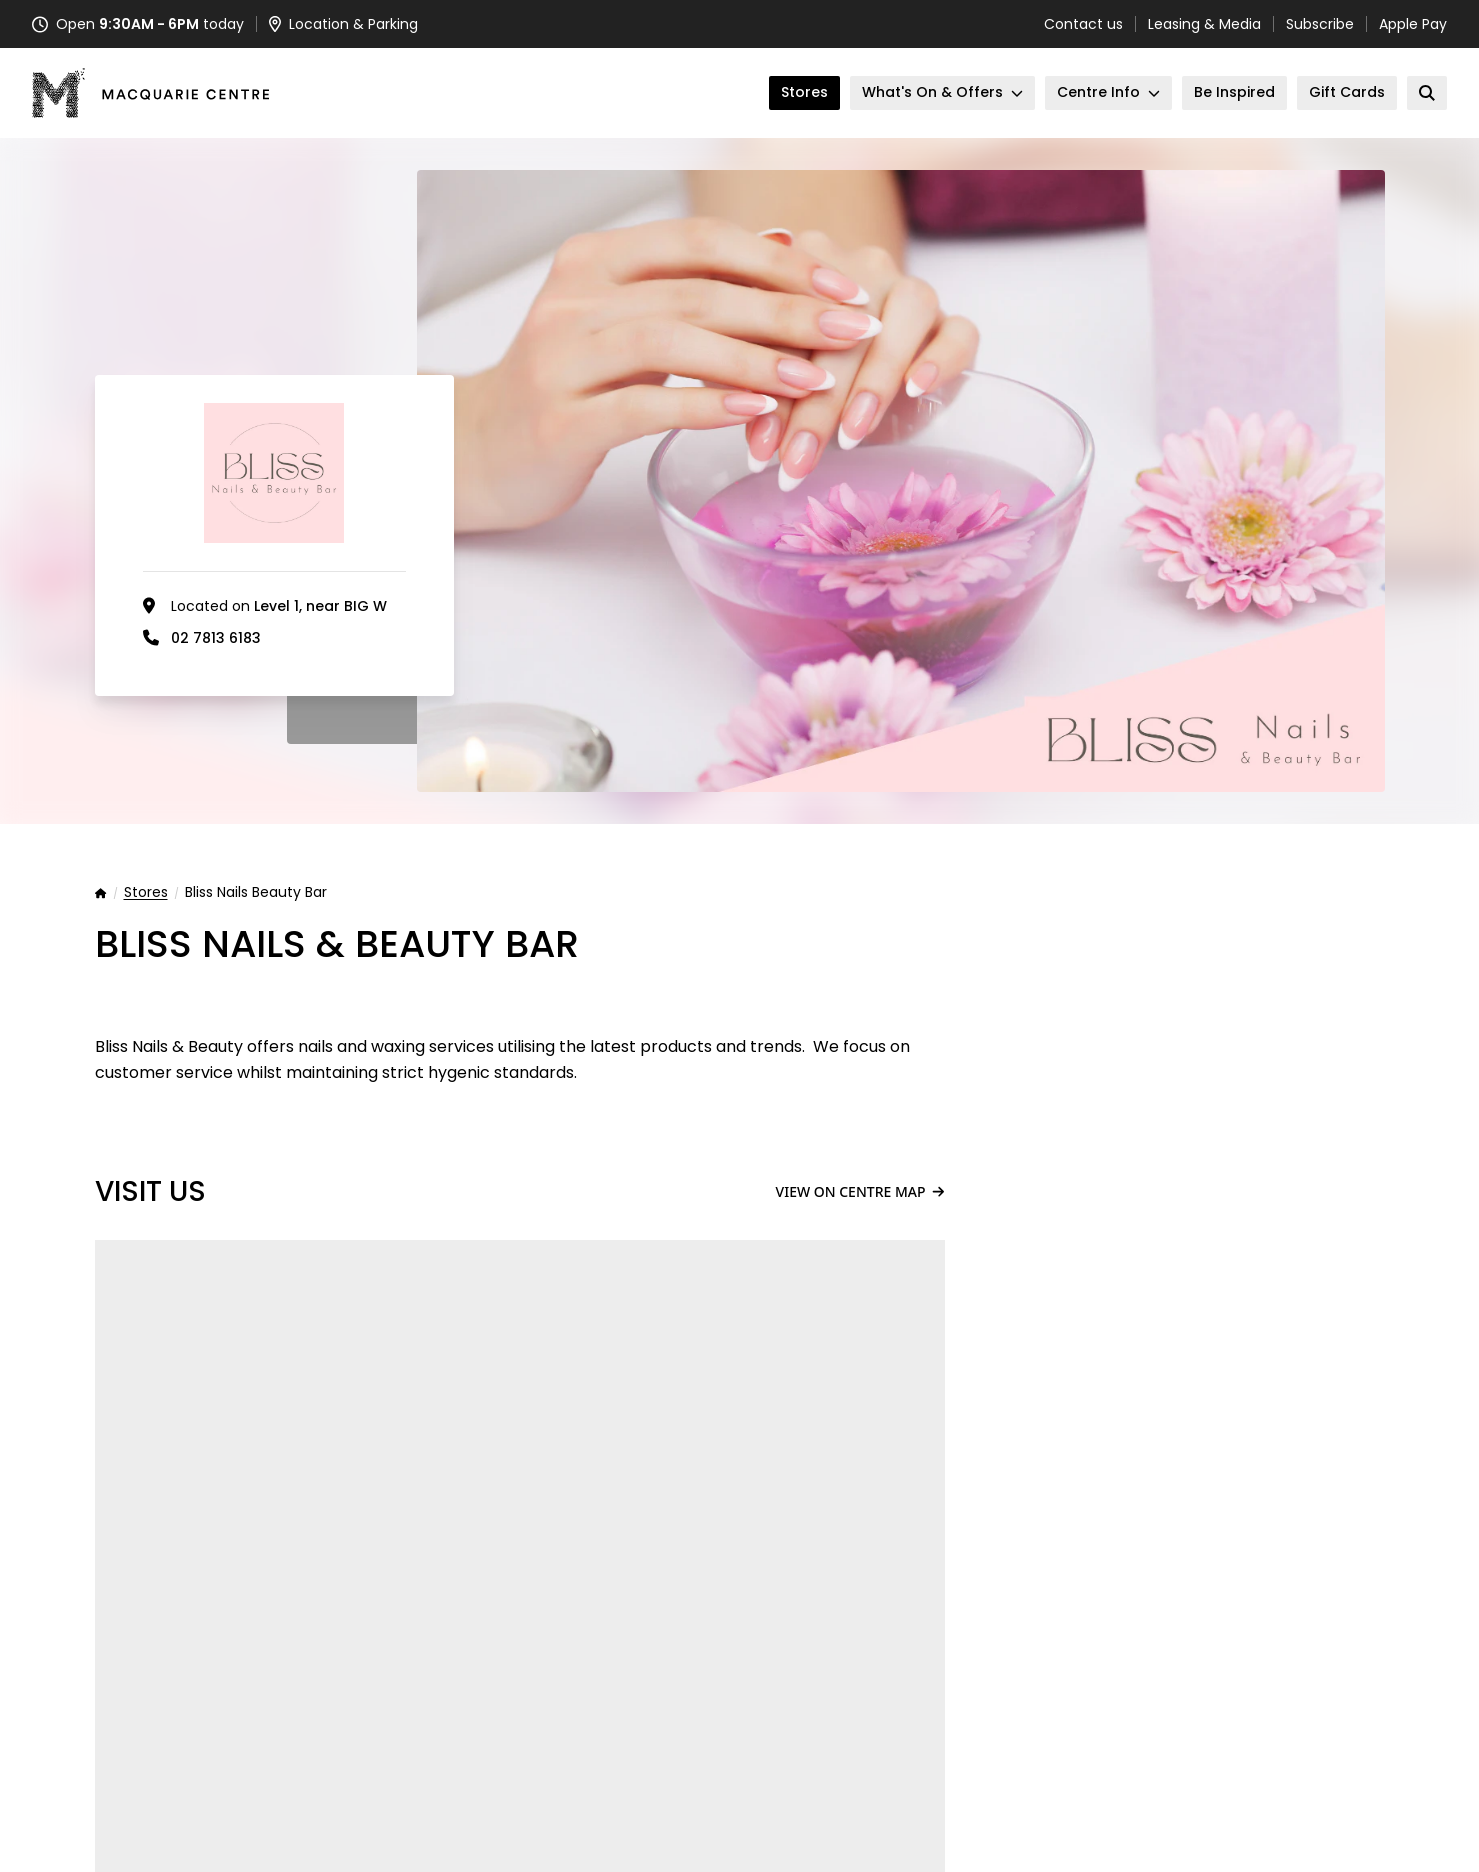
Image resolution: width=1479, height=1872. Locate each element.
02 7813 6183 (216, 638)
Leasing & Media (1204, 24)
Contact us (1083, 24)
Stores (146, 893)
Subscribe (1320, 24)
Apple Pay (1413, 24)
